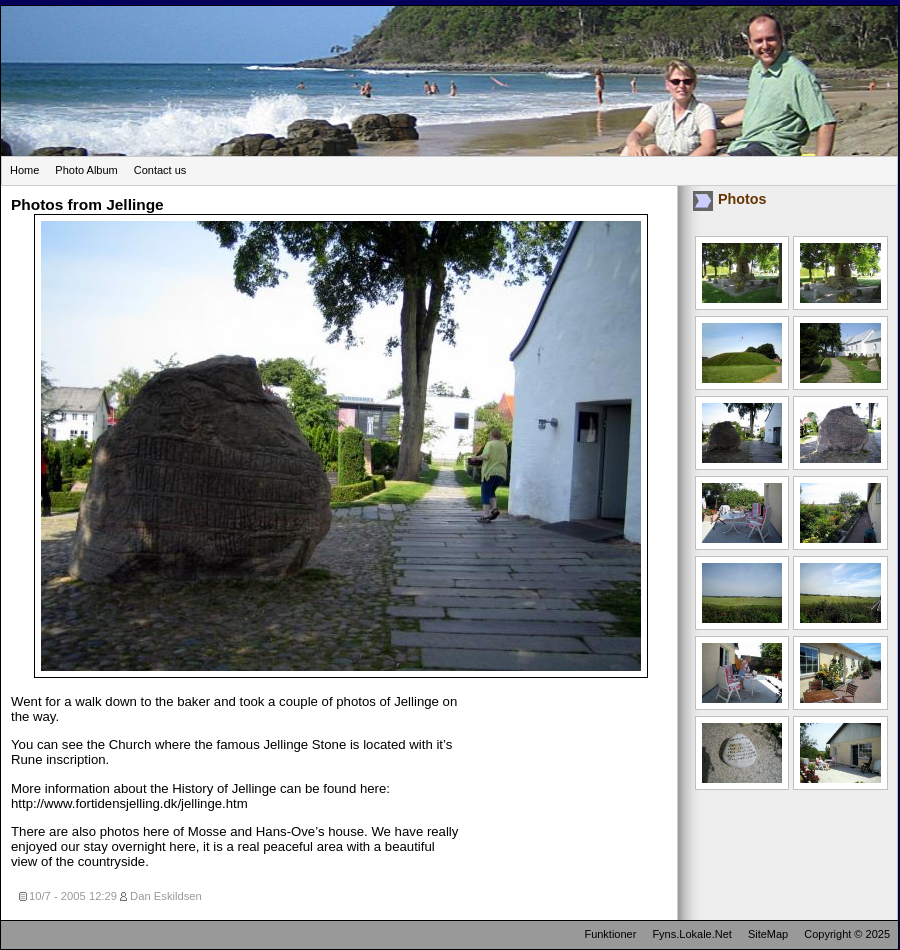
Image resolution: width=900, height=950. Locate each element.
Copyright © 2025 (847, 934)
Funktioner (610, 934)
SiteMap (768, 934)
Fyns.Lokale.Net (691, 934)
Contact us (160, 170)
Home (24, 170)
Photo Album (86, 170)
